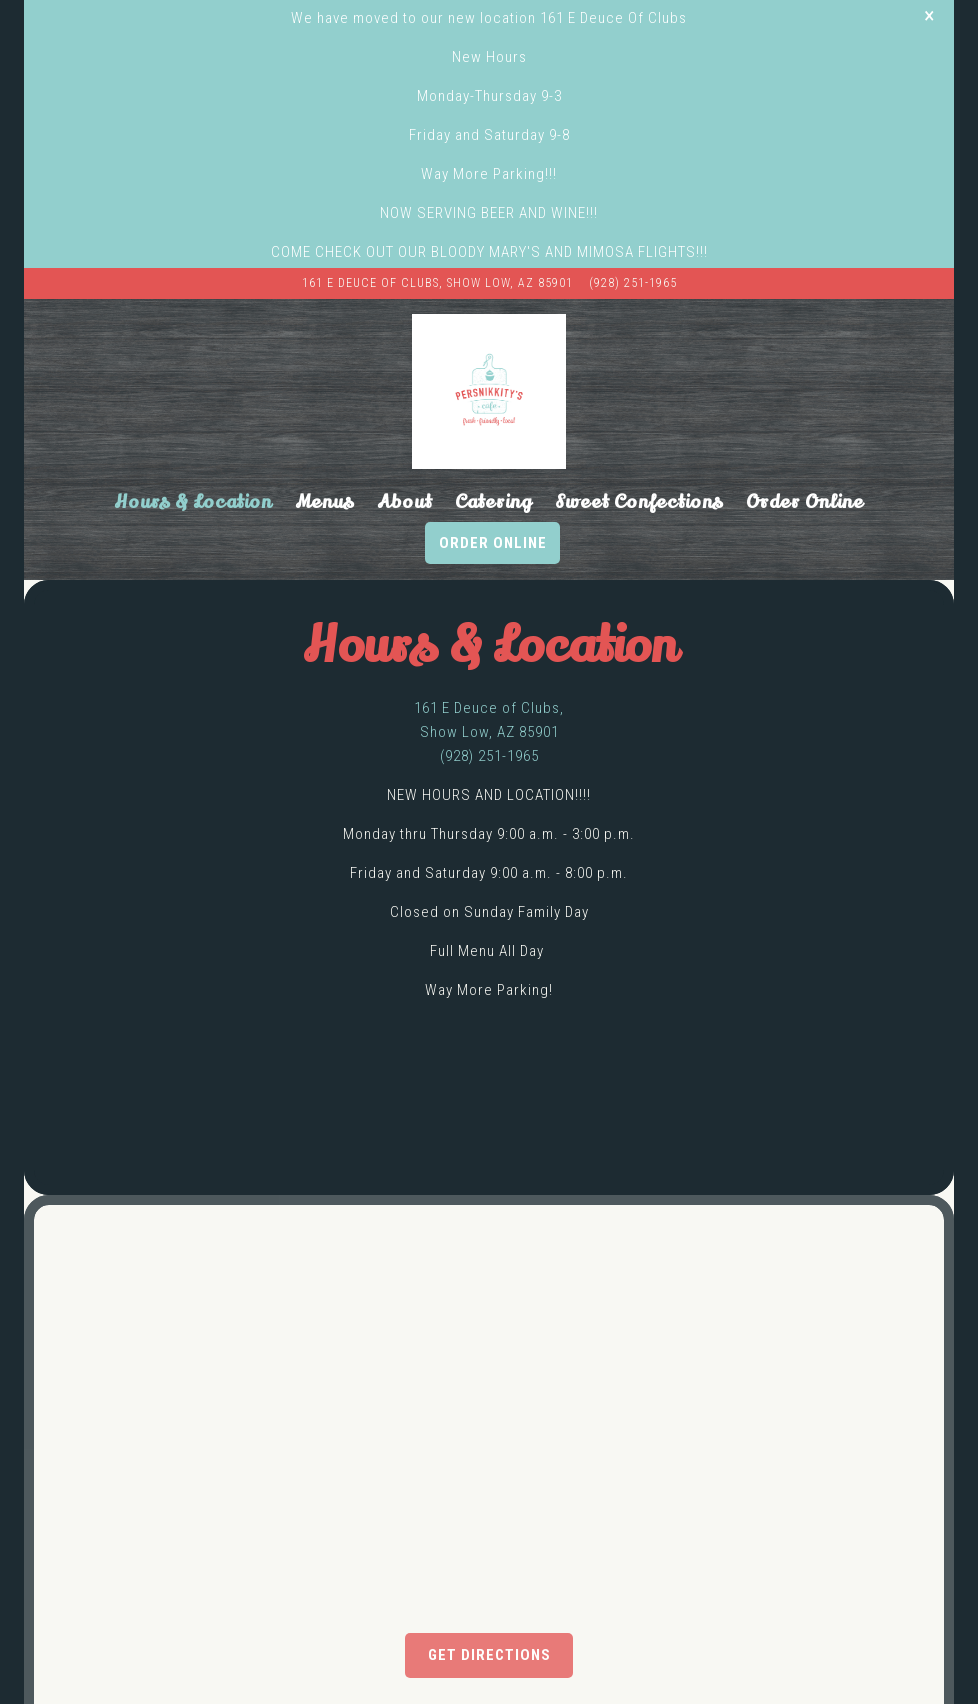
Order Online (493, 512)
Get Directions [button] (489, 1625)
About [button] (404, 472)
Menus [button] (324, 472)
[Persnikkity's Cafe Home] (489, 361)
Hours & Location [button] (193, 472)
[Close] (929, 15)
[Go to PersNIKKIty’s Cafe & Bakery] (437, 252)
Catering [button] (493, 472)
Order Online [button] (805, 472)
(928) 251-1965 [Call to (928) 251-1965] (633, 252)
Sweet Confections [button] (639, 472)
